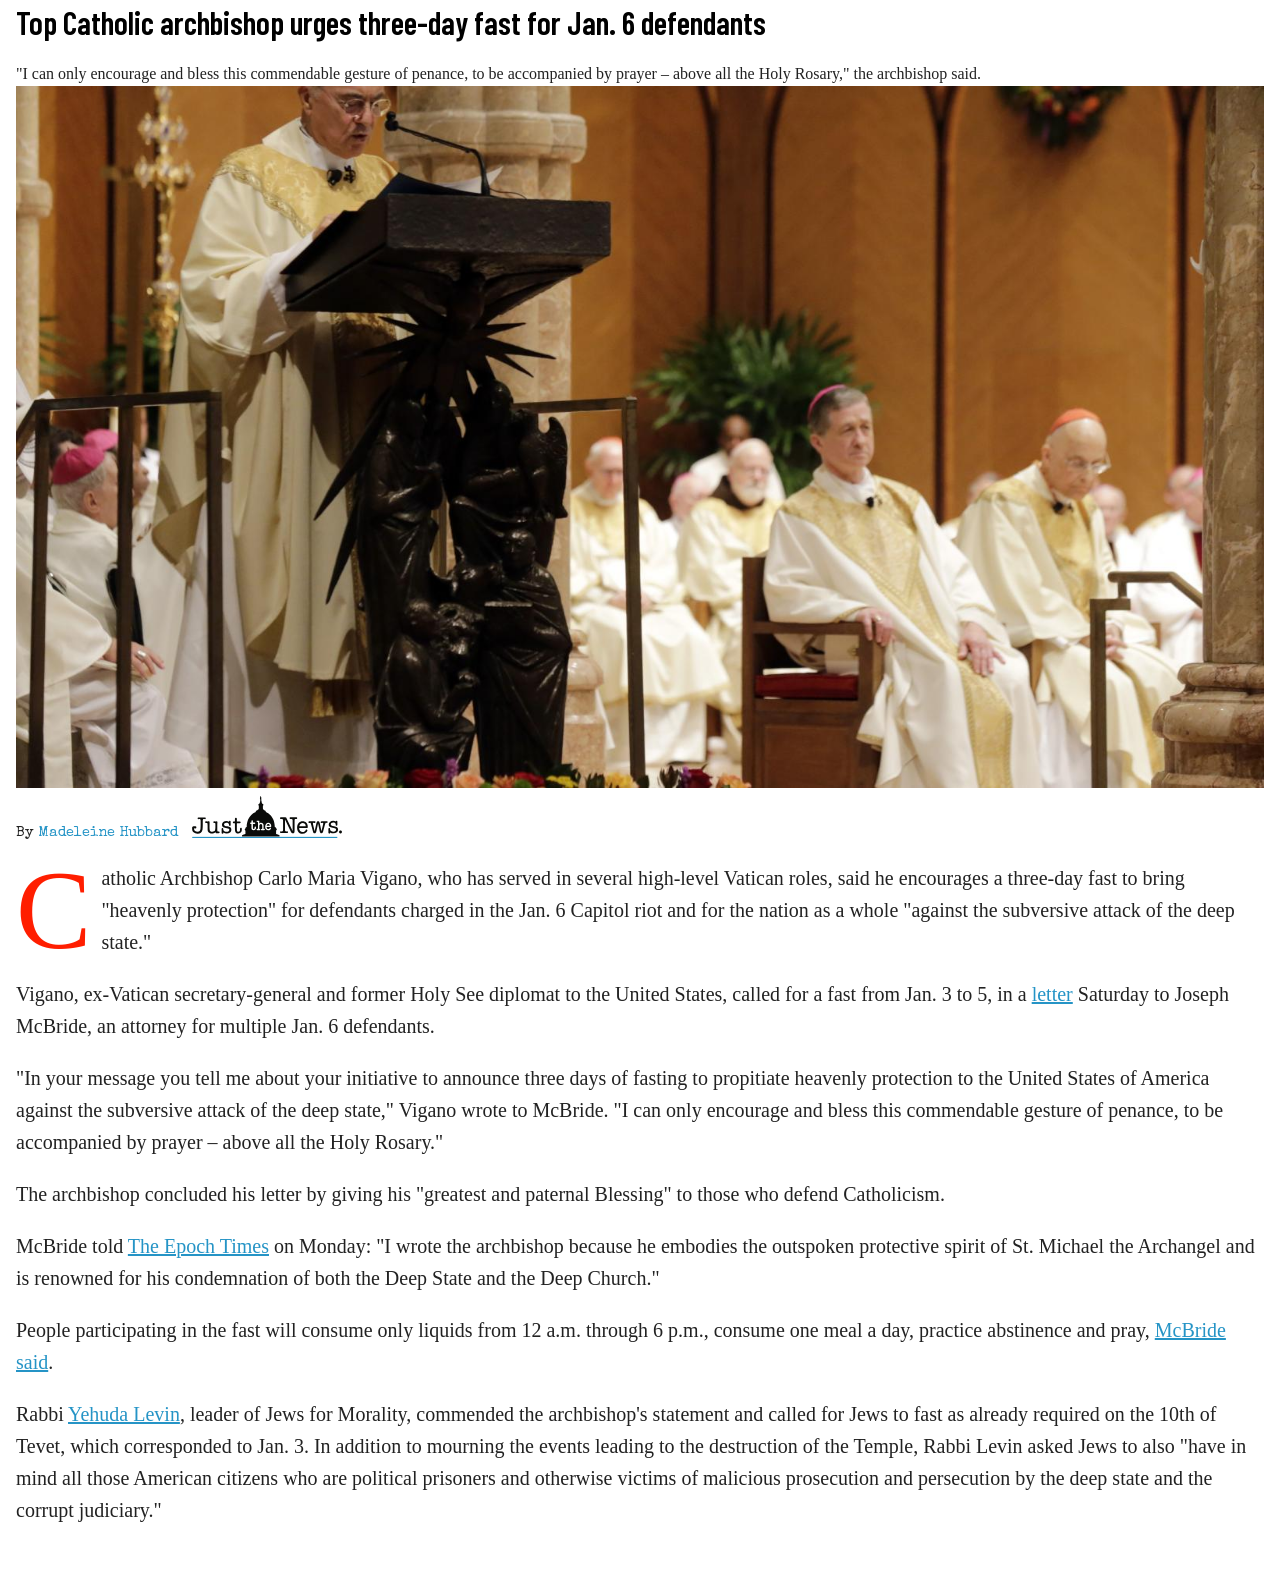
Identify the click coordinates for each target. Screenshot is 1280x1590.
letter (1052, 994)
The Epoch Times (198, 1246)
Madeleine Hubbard (108, 833)
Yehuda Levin (124, 1414)
